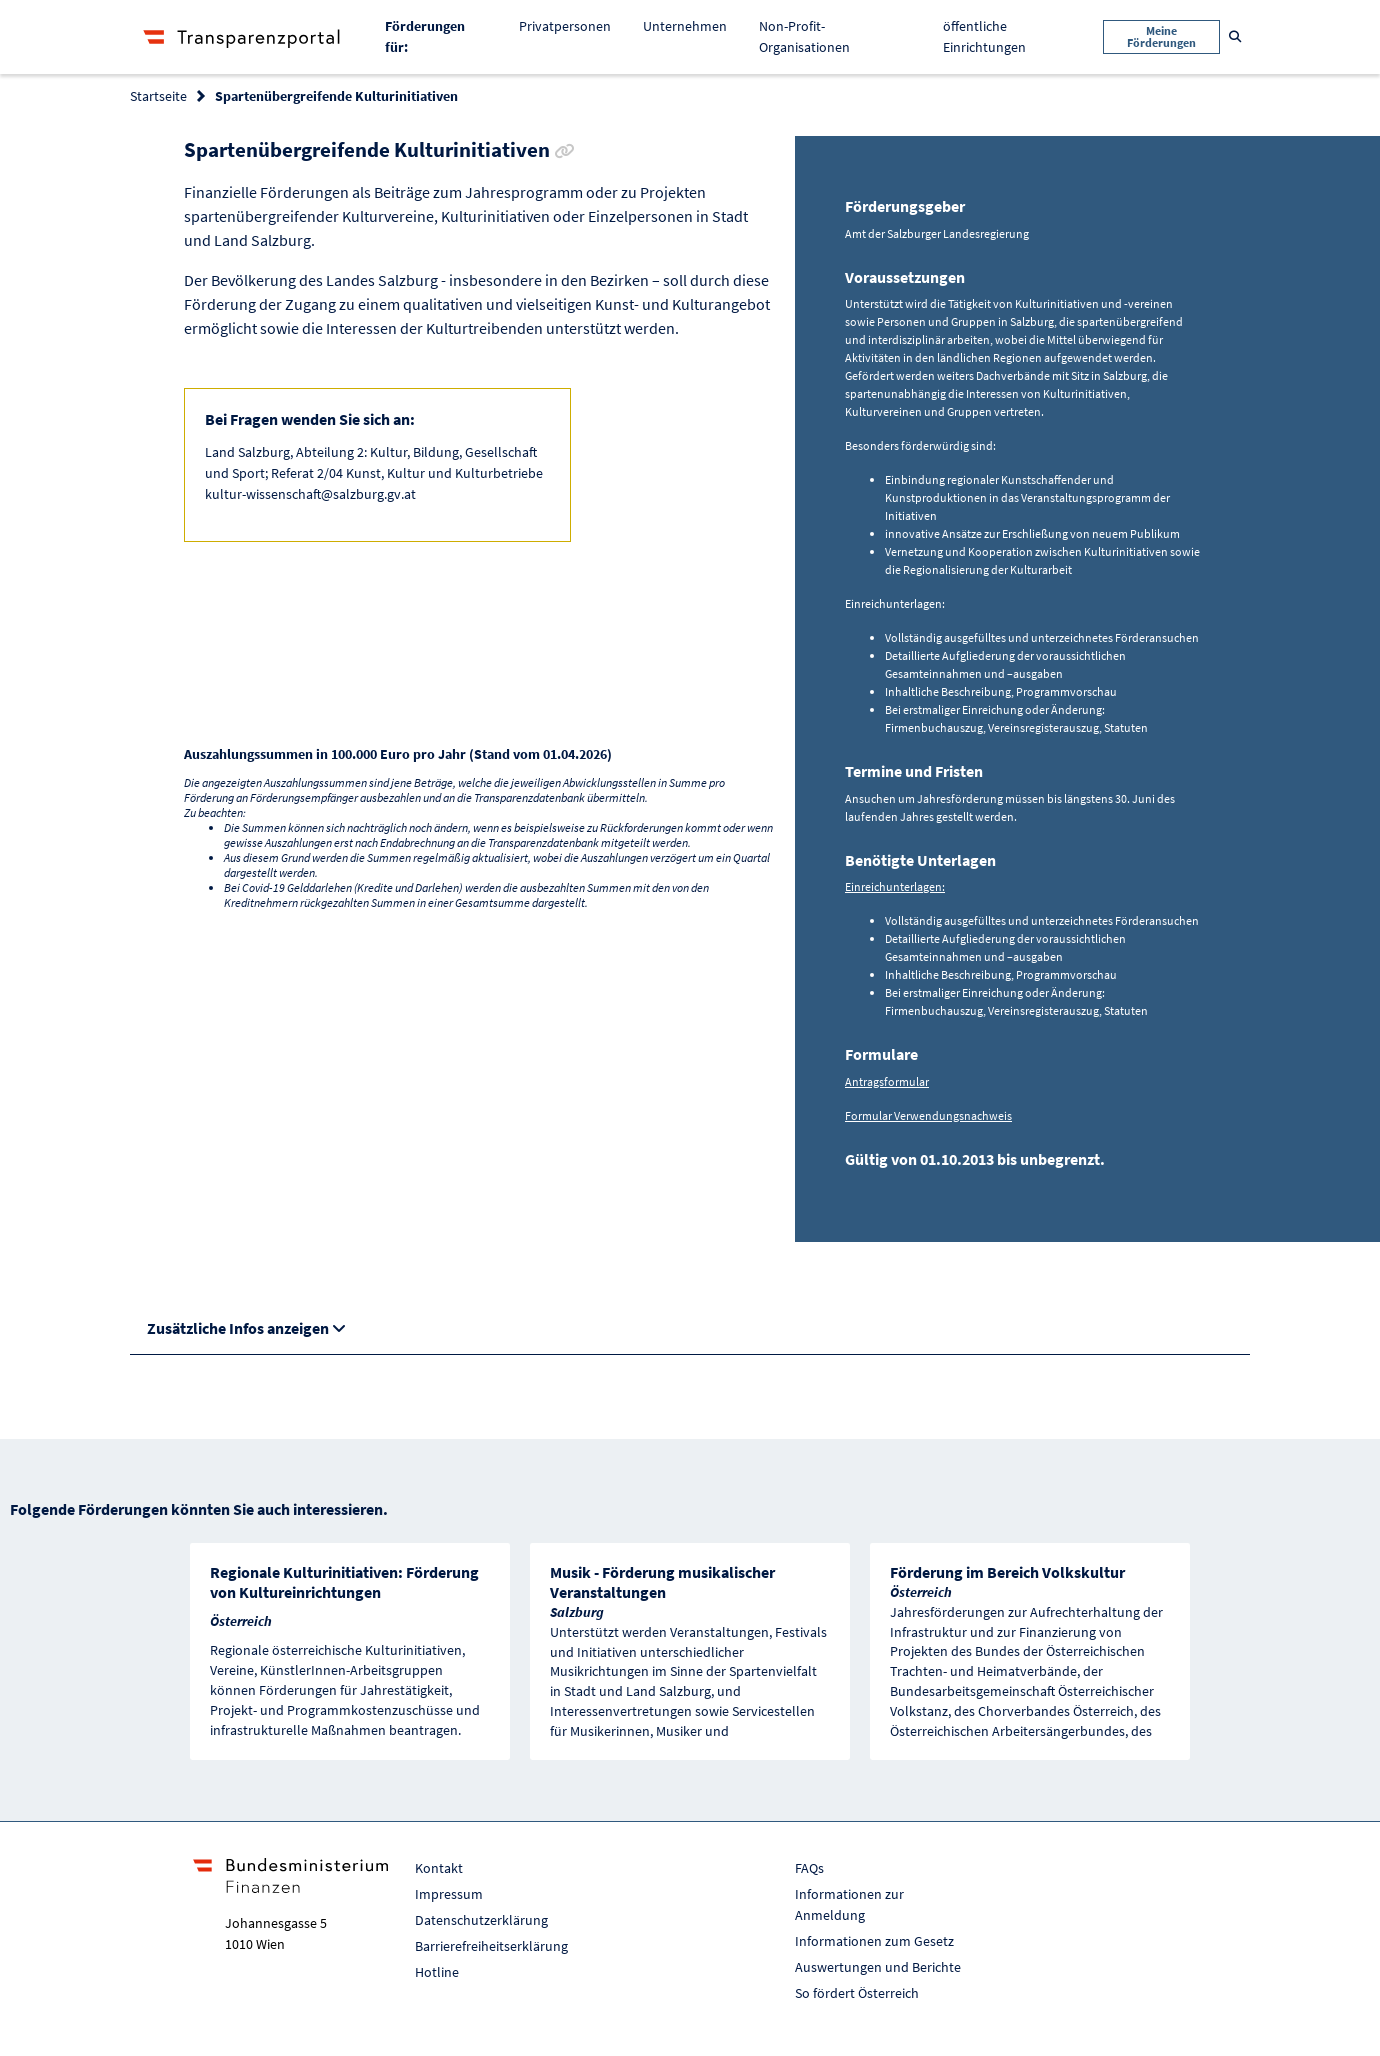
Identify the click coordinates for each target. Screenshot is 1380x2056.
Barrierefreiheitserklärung (491, 1946)
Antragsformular (887, 1081)
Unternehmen (685, 26)
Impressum (449, 1894)
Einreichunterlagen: (895, 886)
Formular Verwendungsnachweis (928, 1115)
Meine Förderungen (1161, 36)
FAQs (809, 1868)
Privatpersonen (565, 26)
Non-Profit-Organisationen (804, 36)
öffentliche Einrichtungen (984, 36)
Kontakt (439, 1868)
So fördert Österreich (857, 1993)
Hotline (437, 1972)
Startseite (158, 96)
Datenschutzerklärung (481, 1920)
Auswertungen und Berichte (878, 1967)
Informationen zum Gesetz (874, 1941)
